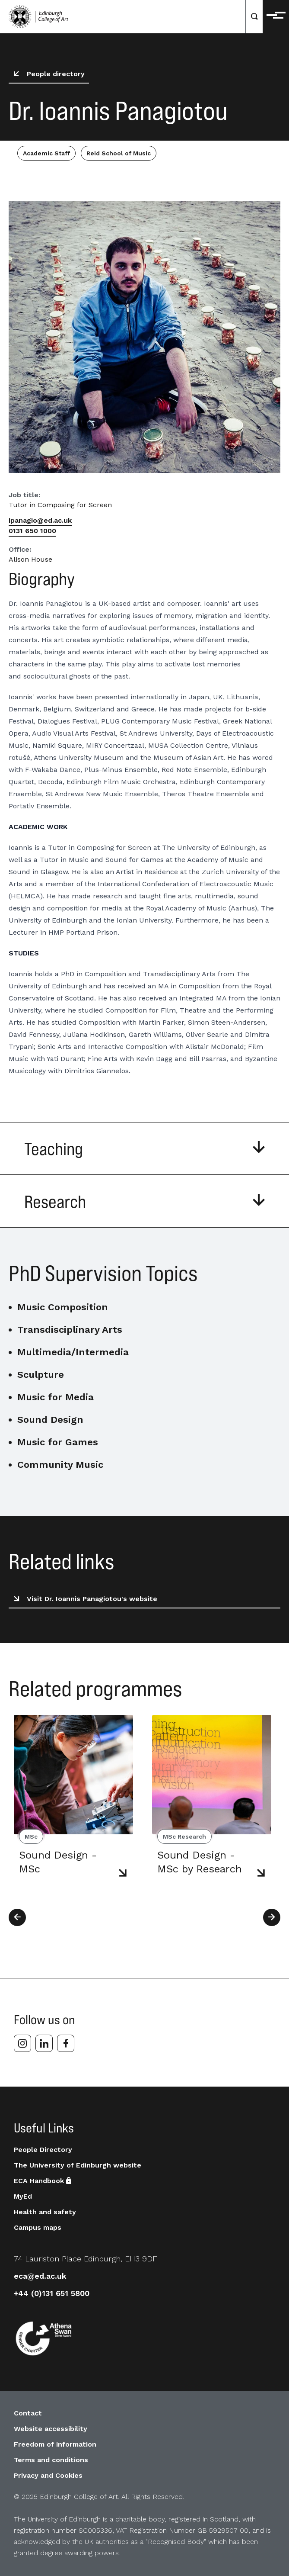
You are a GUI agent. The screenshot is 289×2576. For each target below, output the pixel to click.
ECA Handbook (42, 2181)
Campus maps (37, 2227)
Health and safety (45, 2212)
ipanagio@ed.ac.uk (40, 520)
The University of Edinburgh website (77, 2165)
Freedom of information (55, 2444)
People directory (47, 74)
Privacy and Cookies (48, 2475)
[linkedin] (44, 2043)
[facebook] (65, 2043)
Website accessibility (50, 2429)
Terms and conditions (51, 2460)
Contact (28, 2413)
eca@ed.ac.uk (40, 2275)
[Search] (254, 16)
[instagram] (22, 2043)
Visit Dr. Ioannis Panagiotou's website (83, 1599)
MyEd (23, 2196)
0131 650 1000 (32, 531)
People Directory (43, 2149)
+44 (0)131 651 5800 (51, 2293)
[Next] (271, 1917)
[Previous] (17, 1917)
